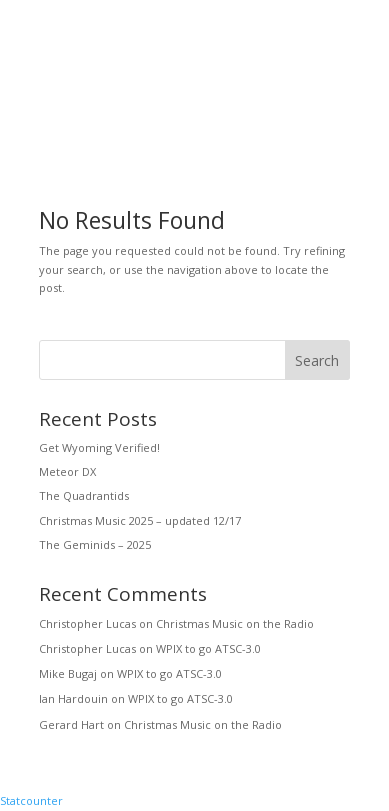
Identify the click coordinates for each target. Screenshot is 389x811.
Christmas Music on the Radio (235, 623)
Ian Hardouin (73, 698)
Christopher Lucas (87, 623)
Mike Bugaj (68, 673)
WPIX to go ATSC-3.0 (208, 648)
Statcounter (31, 800)
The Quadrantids (84, 495)
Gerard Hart (71, 724)
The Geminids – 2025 (95, 544)
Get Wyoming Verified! (99, 447)
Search (317, 360)
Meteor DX (67, 471)
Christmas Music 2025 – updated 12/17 (140, 520)
